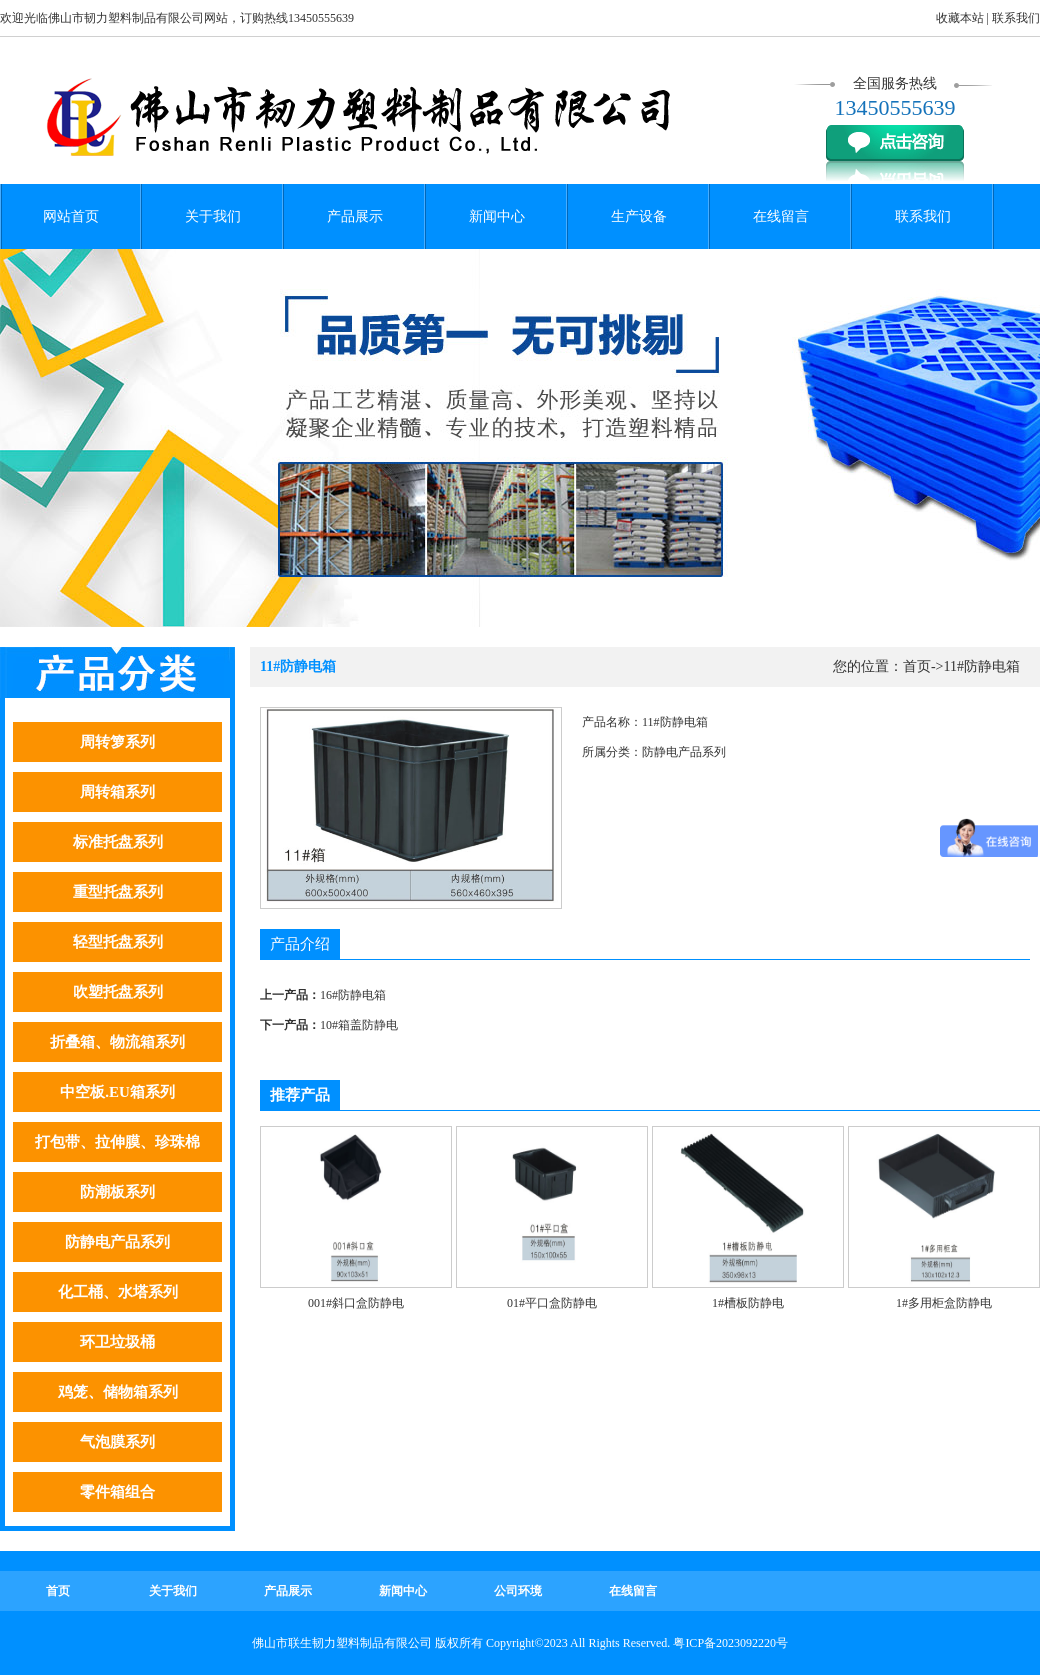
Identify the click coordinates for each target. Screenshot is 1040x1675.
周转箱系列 (117, 792)
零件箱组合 (117, 1492)
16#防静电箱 (353, 995)
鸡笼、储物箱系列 (118, 1392)
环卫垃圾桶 (117, 1342)
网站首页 (71, 216)
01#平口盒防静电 (552, 1303)
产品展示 (355, 216)
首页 (917, 666)
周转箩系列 (117, 742)
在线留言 (781, 216)
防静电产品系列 (117, 1242)
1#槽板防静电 (748, 1303)
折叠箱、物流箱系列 (117, 1042)
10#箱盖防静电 (359, 1025)
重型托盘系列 (118, 892)
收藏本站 (960, 18)
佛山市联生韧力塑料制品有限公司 (342, 1643)
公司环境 (518, 1591)
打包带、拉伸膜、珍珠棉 (117, 1142)
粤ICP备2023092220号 (730, 1643)
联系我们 (1016, 18)
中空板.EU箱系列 (117, 1092)
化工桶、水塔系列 (118, 1292)
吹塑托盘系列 (118, 992)
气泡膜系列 (117, 1442)
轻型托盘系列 (118, 942)
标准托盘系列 (118, 842)
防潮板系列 (117, 1192)
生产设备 (639, 216)
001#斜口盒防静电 (356, 1303)
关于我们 (213, 216)
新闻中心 (497, 216)
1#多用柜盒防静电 (944, 1303)
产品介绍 (300, 944)
